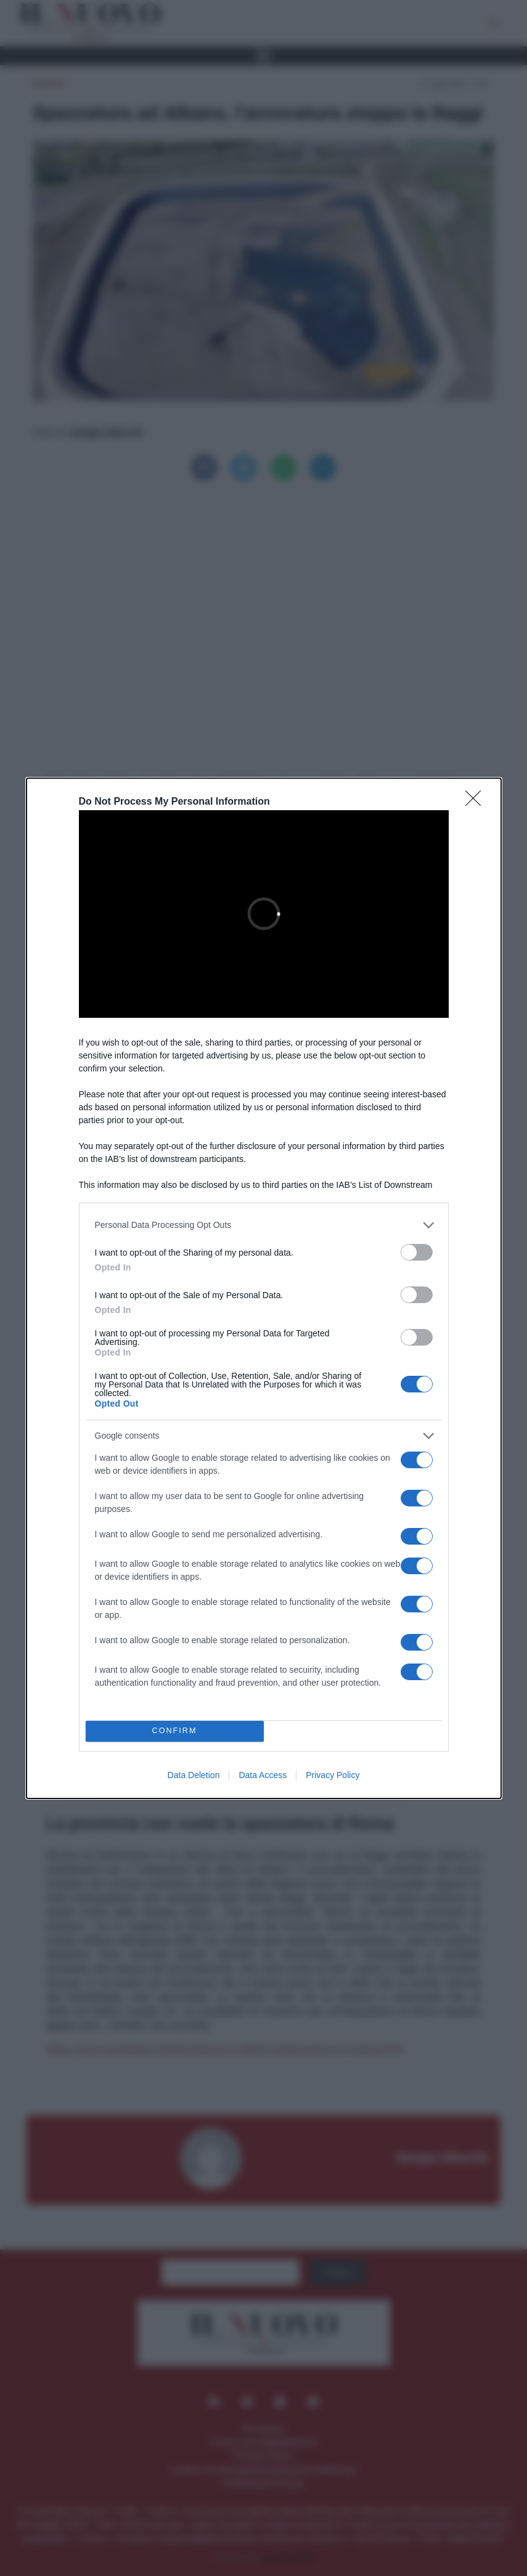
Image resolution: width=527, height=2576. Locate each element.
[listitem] (264, 1225)
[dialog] (264, 1288)
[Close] (477, 802)
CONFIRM (175, 1731)
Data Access (263, 1775)
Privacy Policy (332, 1775)
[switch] (417, 1252)
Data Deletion (194, 1775)
